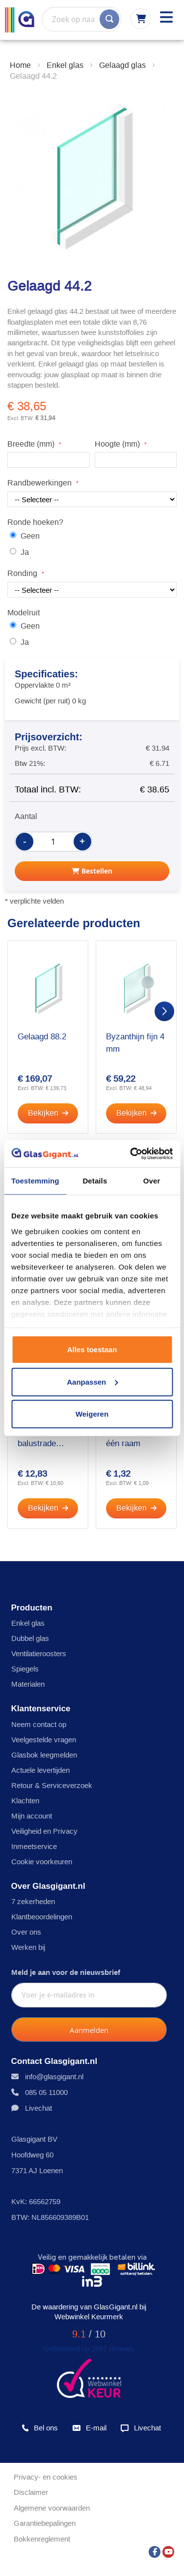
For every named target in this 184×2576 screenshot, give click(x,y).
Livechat (38, 2108)
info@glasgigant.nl (54, 2076)
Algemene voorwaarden (52, 2508)
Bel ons (40, 2428)
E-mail (89, 2428)
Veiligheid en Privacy (44, 1831)
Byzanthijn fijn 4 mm (135, 1042)
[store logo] (19, 19)
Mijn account (31, 1816)
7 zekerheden (33, 1901)
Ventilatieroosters (38, 1653)
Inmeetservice (34, 1846)
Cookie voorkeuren (41, 1861)
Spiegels (25, 1669)
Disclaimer (31, 2492)
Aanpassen (92, 1381)
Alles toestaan (92, 1349)
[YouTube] (168, 2549)
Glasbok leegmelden (44, 1755)
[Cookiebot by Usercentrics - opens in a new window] (131, 1153)
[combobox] (82, 19)
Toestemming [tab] (35, 1181)
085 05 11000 (46, 2092)
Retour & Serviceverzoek (51, 1785)
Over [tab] (151, 1181)
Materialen (28, 1684)
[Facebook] (154, 2549)
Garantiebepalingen (45, 2523)
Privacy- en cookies (46, 2477)
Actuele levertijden (40, 1770)
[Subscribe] (89, 2029)
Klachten (25, 1800)
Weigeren (92, 1414)
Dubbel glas (30, 1638)
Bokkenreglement (42, 2539)
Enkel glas (28, 1623)
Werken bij (28, 1947)
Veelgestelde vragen (43, 1739)
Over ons (26, 1932)
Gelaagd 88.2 (42, 1036)
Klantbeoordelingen (41, 1916)
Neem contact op (38, 1724)
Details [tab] (94, 1181)
